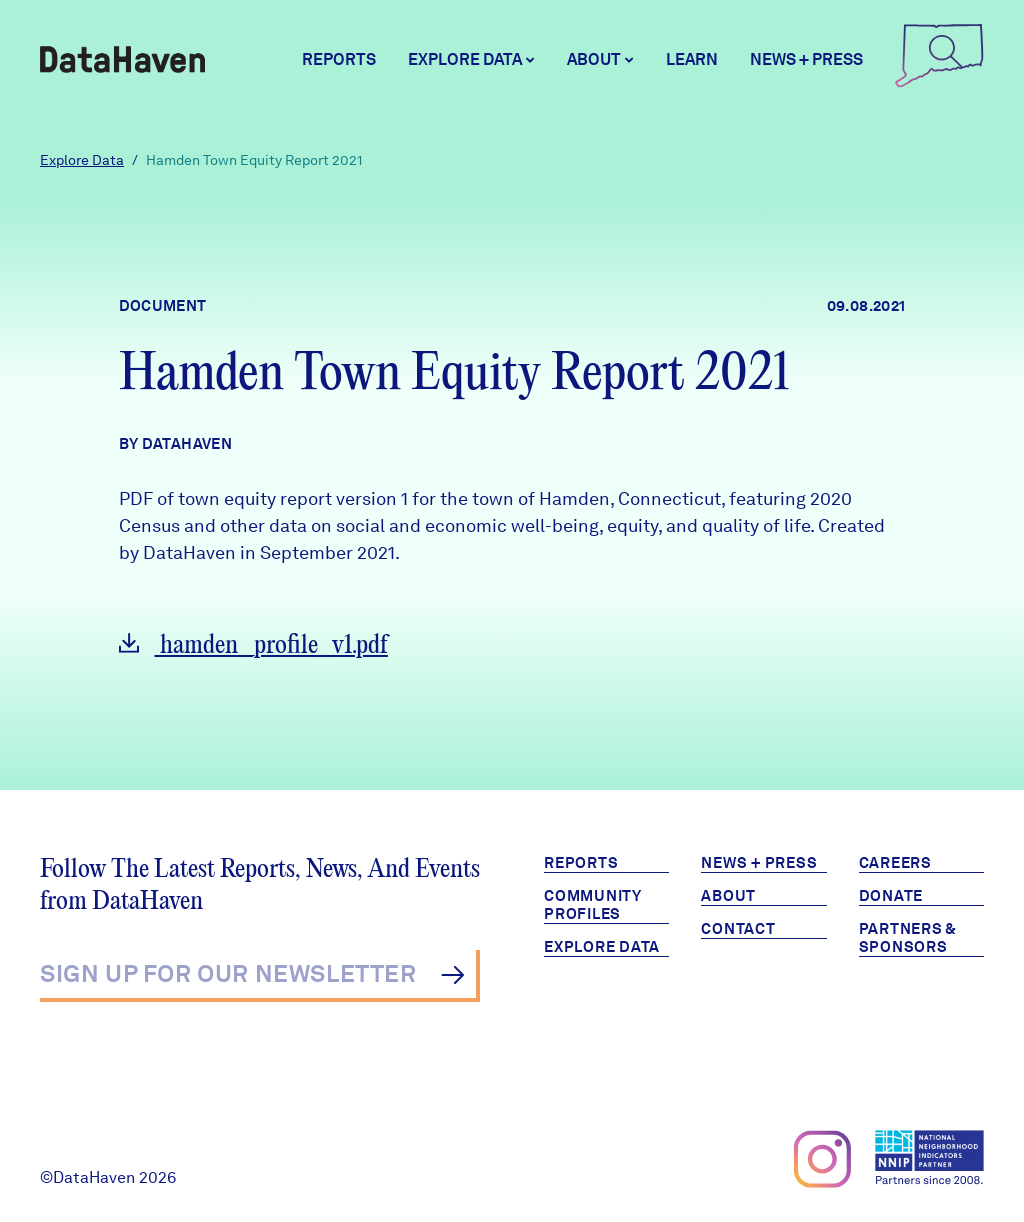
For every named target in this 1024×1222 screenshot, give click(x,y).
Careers (895, 863)
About (728, 896)
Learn (692, 59)
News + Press (806, 59)
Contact (738, 929)
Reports (339, 59)
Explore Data (82, 160)
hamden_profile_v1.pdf (253, 645)
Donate (891, 896)
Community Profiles (593, 905)
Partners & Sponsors (908, 938)
